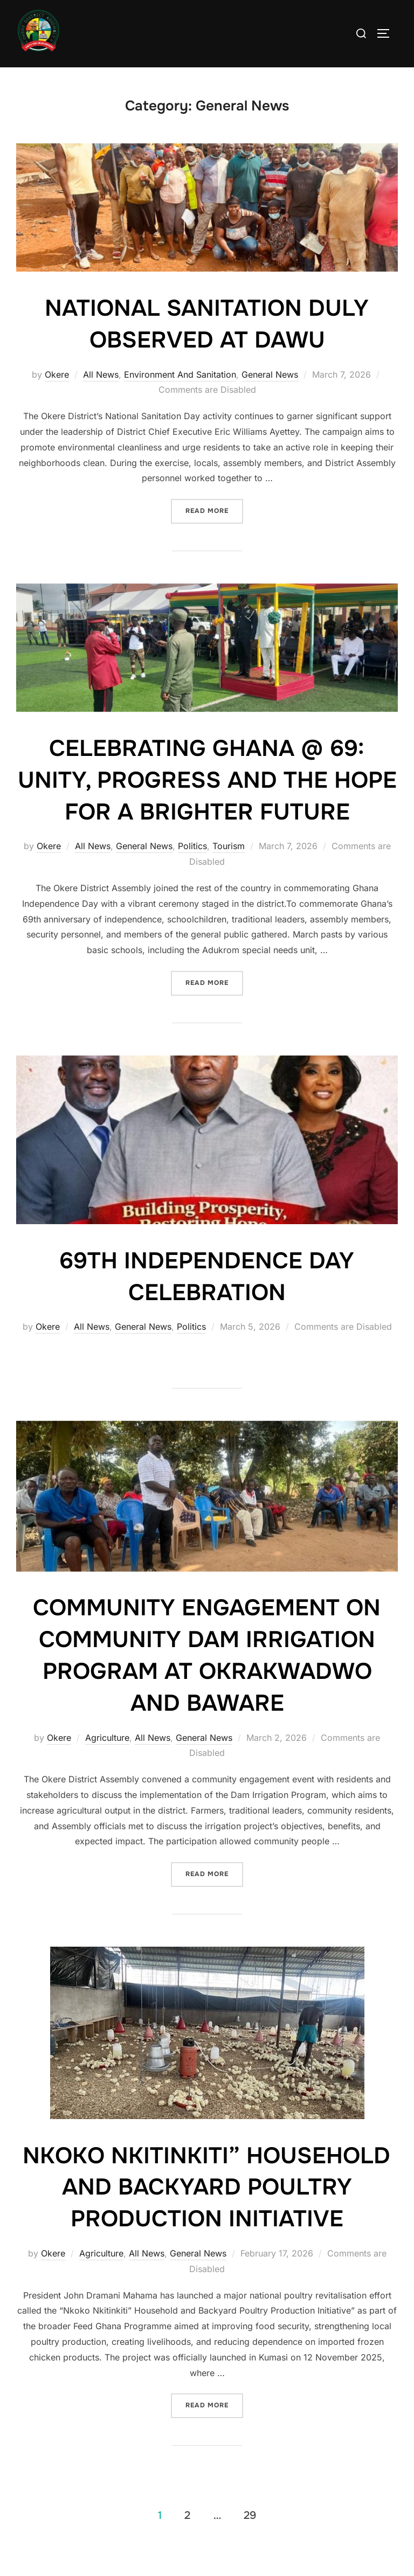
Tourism (228, 869)
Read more (214, 530)
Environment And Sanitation (180, 397)
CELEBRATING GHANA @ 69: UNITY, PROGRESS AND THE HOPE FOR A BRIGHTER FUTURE (207, 802)
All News (101, 397)
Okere (57, 397)
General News (270, 397)
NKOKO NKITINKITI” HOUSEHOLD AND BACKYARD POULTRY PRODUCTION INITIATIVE (206, 2210)
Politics (192, 869)
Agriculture (107, 1760)
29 (250, 2538)
